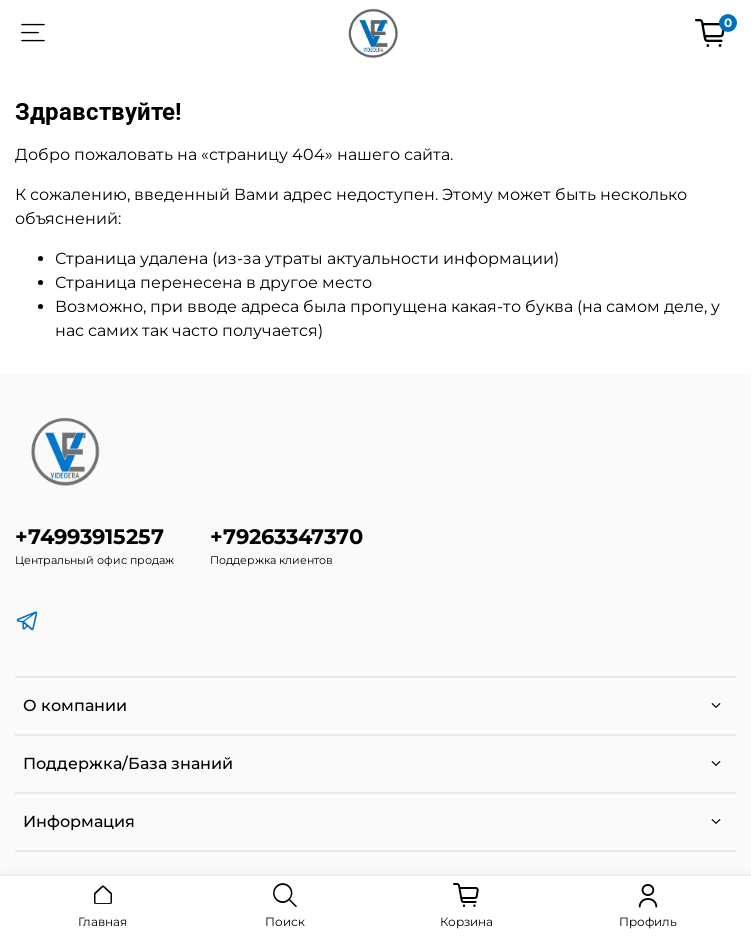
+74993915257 (89, 536)
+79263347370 (286, 536)
